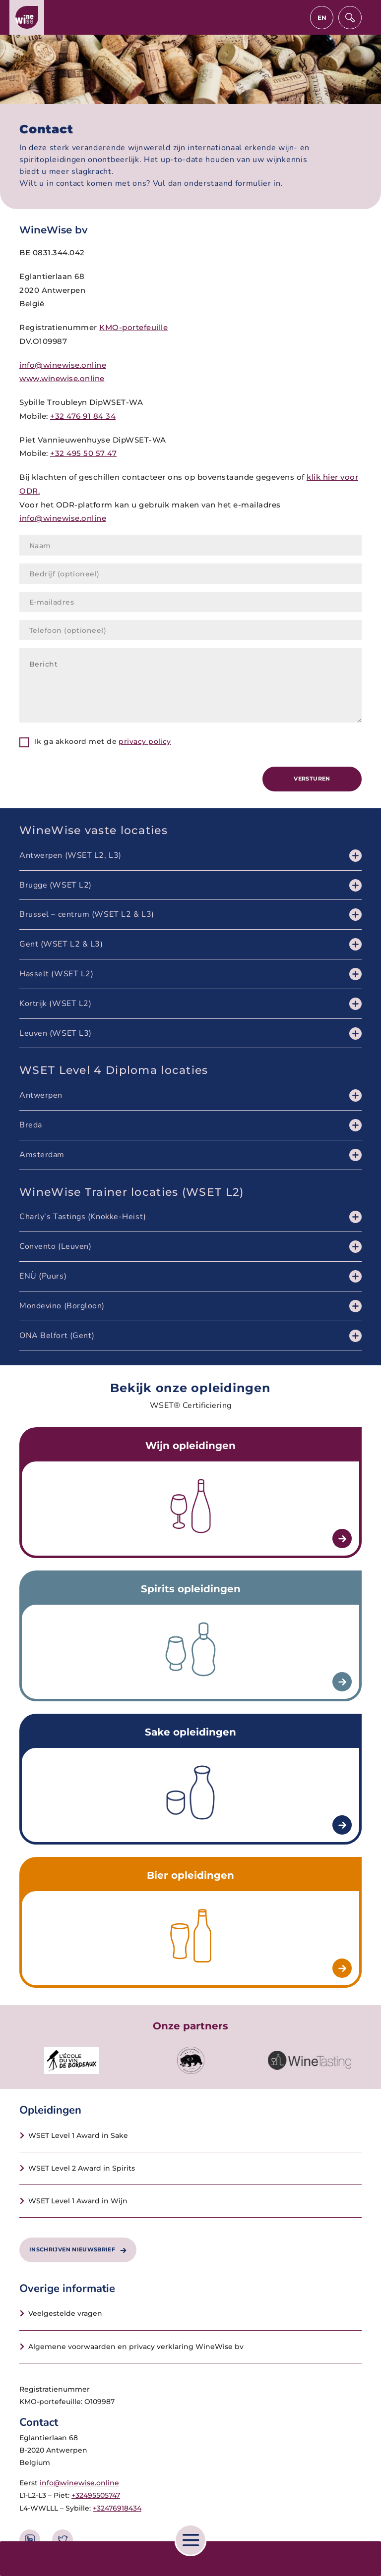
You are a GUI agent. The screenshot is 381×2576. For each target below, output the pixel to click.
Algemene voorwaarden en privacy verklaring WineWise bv (136, 2346)
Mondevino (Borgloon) (62, 1305)
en (322, 17)
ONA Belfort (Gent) (57, 1335)
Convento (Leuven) (55, 1246)
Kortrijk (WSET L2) (55, 1003)
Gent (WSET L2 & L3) (61, 944)
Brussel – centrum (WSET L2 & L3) (86, 914)
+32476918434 (117, 2508)
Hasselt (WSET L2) (56, 973)
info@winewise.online (62, 365)
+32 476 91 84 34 (83, 416)
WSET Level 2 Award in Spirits (81, 2168)
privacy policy (145, 741)
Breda (30, 1125)
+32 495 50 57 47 (83, 453)
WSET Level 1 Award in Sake (78, 2135)
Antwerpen (41, 1095)
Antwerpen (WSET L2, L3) (70, 855)
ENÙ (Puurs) (42, 1276)
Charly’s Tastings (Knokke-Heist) (82, 1216)
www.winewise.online (62, 378)
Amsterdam (41, 1154)
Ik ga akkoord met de (103, 741)
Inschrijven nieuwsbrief (78, 2249)
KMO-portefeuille (133, 327)
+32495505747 (95, 2495)
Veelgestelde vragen (65, 2313)
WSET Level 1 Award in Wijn (77, 2200)
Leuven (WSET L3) (55, 1033)
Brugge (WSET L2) (55, 885)
